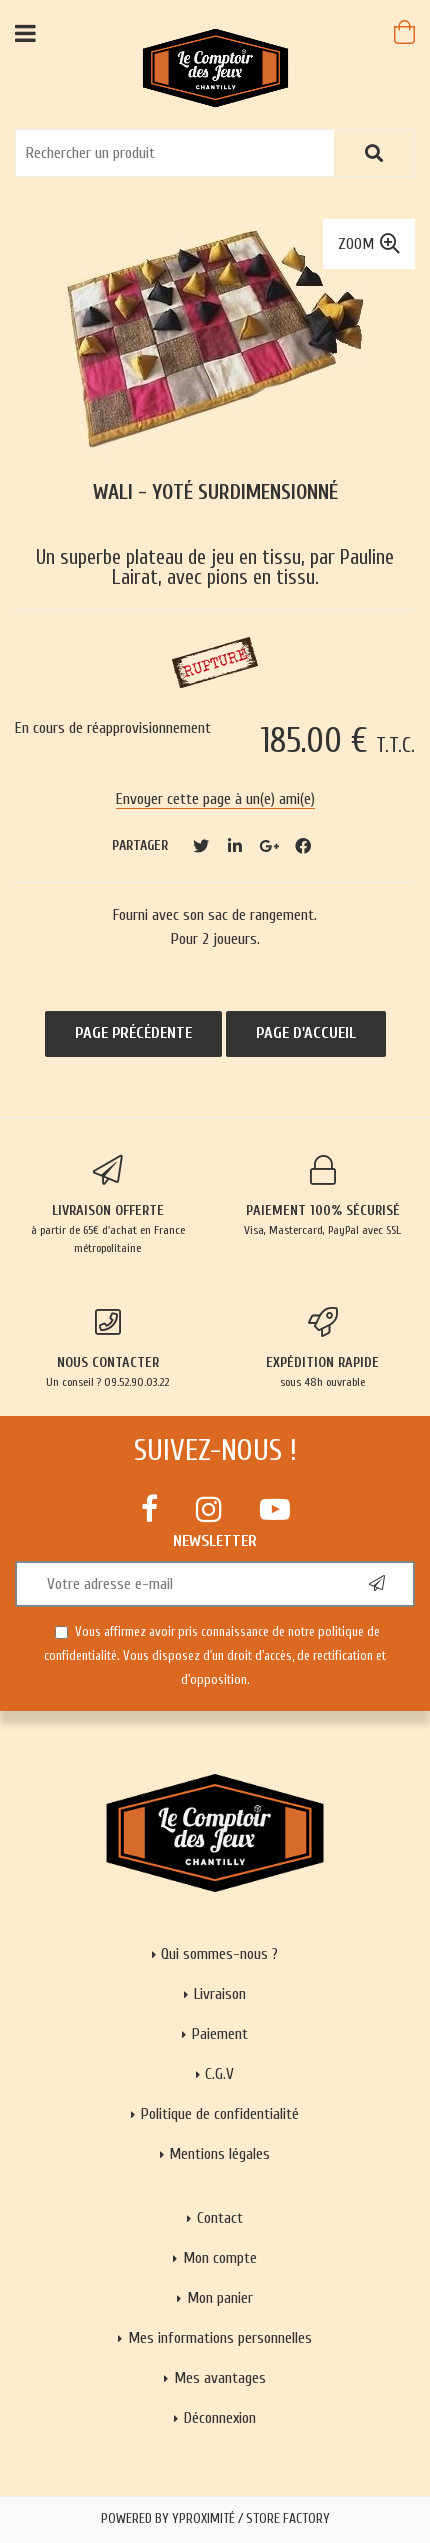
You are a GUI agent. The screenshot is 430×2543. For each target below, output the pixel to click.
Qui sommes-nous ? (219, 1954)
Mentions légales (219, 2154)
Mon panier (220, 2298)
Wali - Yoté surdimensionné (215, 492)
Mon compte (220, 2258)
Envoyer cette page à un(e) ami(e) (215, 799)
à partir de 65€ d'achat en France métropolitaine (107, 1205)
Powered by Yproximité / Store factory (215, 2519)
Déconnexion (220, 2418)
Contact (220, 2218)
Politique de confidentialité (220, 2114)
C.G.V (219, 2074)
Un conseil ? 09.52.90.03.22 (107, 1348)
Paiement (220, 2034)
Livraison (220, 1994)
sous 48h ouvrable (322, 1348)
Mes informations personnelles (220, 2338)
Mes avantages (220, 2378)
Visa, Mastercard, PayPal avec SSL (322, 1196)
